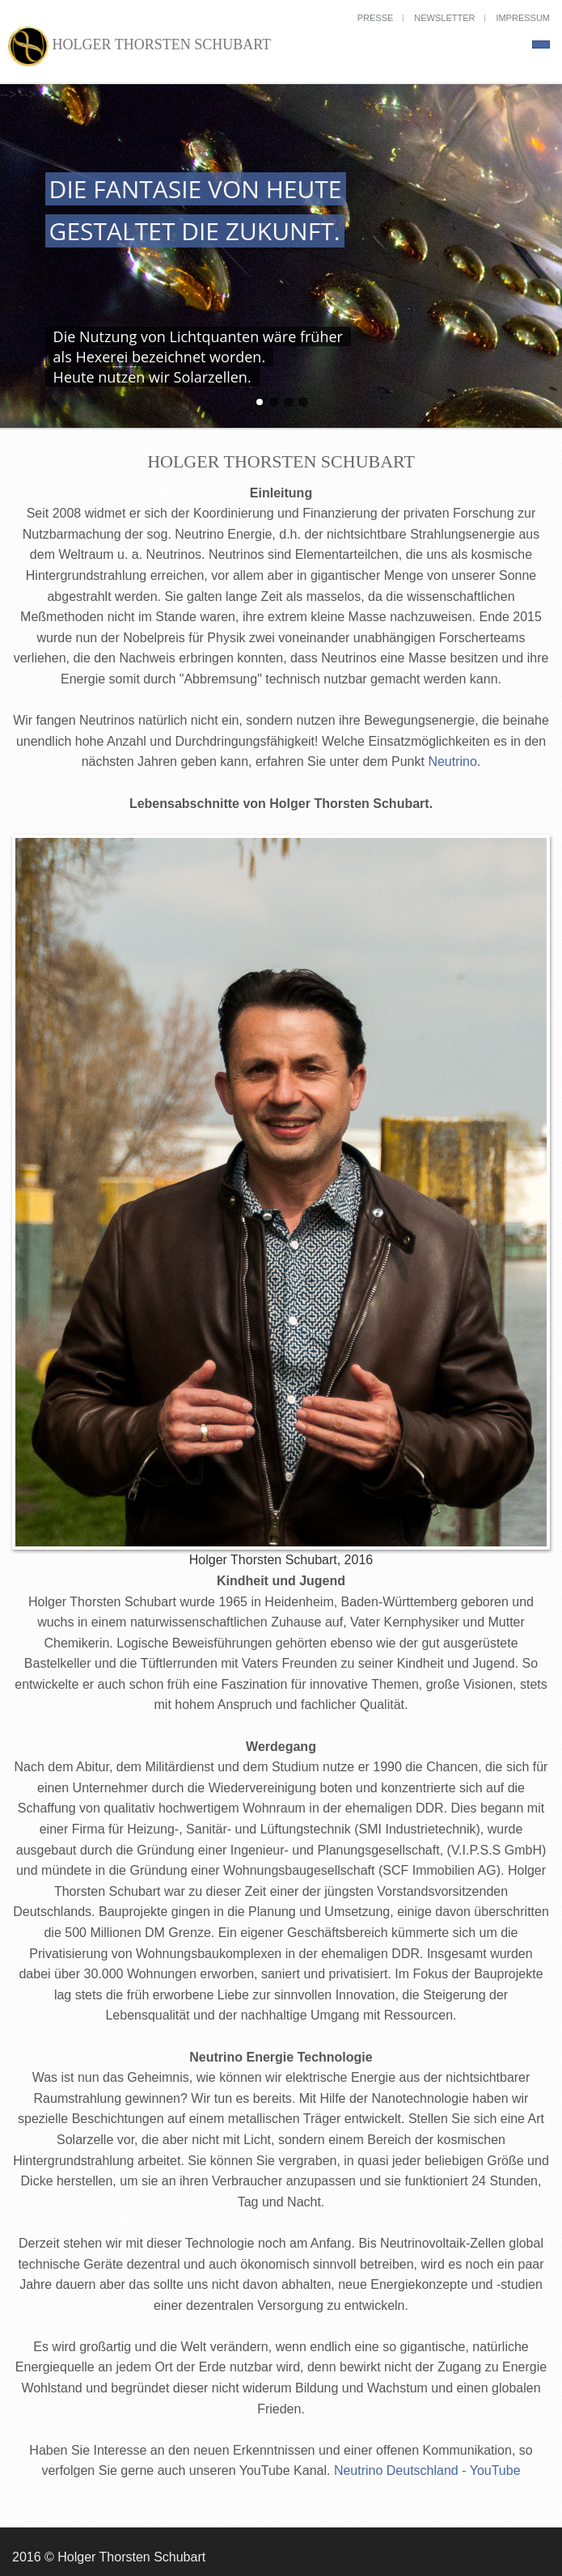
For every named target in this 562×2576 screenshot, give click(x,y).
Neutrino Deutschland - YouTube (427, 2470)
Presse (375, 18)
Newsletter (444, 18)
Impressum (523, 18)
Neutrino (452, 761)
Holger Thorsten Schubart (139, 46)
